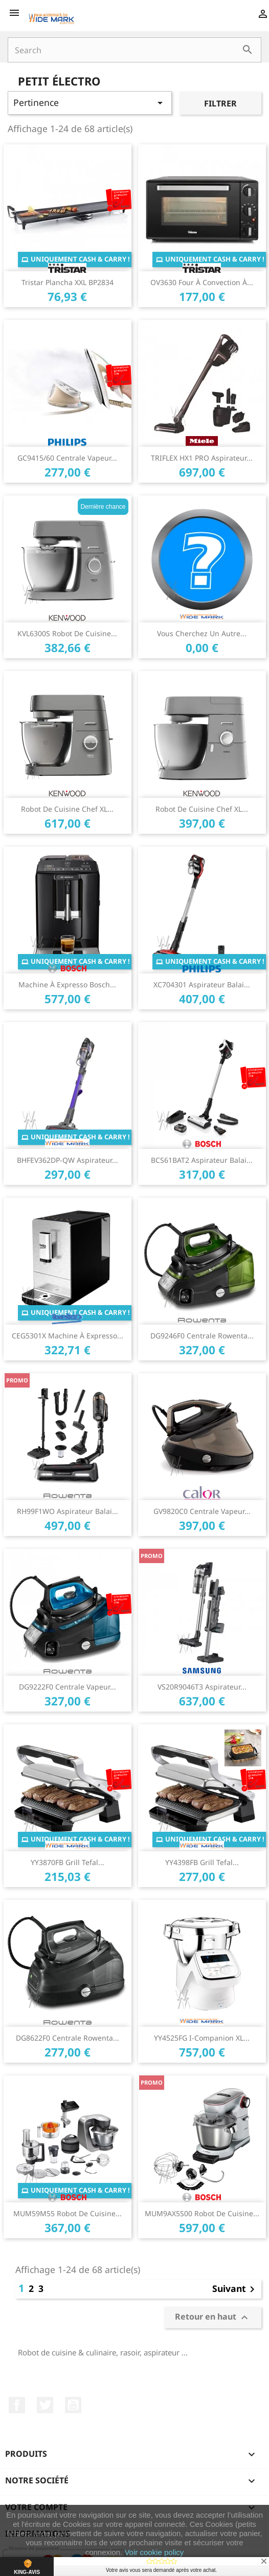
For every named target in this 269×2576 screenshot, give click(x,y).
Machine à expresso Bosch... (67, 984)
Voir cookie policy (154, 2552)
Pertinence (89, 102)
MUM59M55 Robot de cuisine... (67, 2213)
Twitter (45, 2405)
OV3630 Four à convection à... (201, 282)
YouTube (73, 2405)
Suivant (235, 2289)
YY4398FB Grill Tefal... (202, 1862)
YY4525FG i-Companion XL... (202, 2038)
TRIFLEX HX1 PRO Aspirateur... (202, 458)
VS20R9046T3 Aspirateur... (202, 1687)
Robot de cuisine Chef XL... (67, 809)
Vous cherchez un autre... (201, 633)
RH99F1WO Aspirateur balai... (67, 1511)
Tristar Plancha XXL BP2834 (67, 282)
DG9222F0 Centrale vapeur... (67, 1687)
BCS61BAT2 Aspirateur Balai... (202, 1160)
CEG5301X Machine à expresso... (67, 1335)
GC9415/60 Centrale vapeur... (67, 458)
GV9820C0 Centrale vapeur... (202, 1511)
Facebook (17, 2405)
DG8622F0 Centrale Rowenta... (67, 2038)
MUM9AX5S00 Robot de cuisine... (202, 2213)
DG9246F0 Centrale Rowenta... (202, 1335)
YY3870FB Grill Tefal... (67, 1862)
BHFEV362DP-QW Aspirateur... (67, 1160)
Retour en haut (213, 2317)
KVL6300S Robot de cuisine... (67, 633)
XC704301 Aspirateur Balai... (201, 984)
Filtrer (220, 103)
